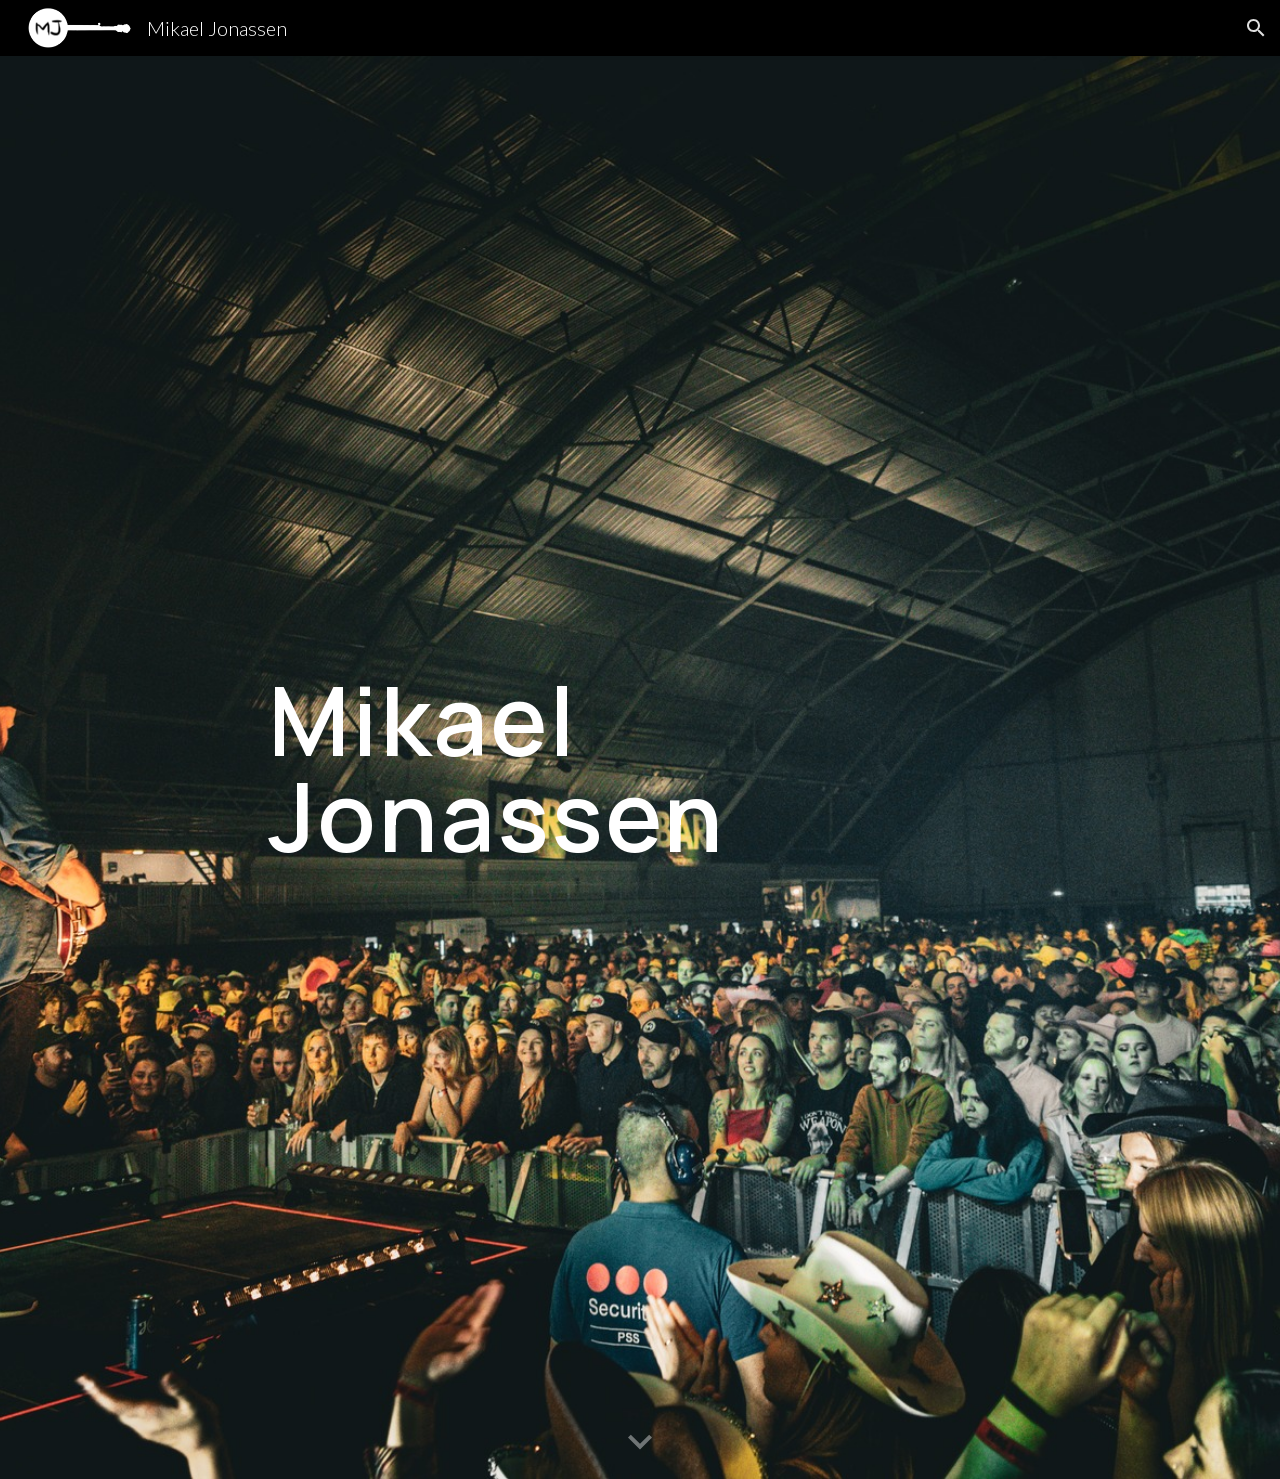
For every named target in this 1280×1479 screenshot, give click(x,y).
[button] (1256, 28)
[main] (640, 768)
